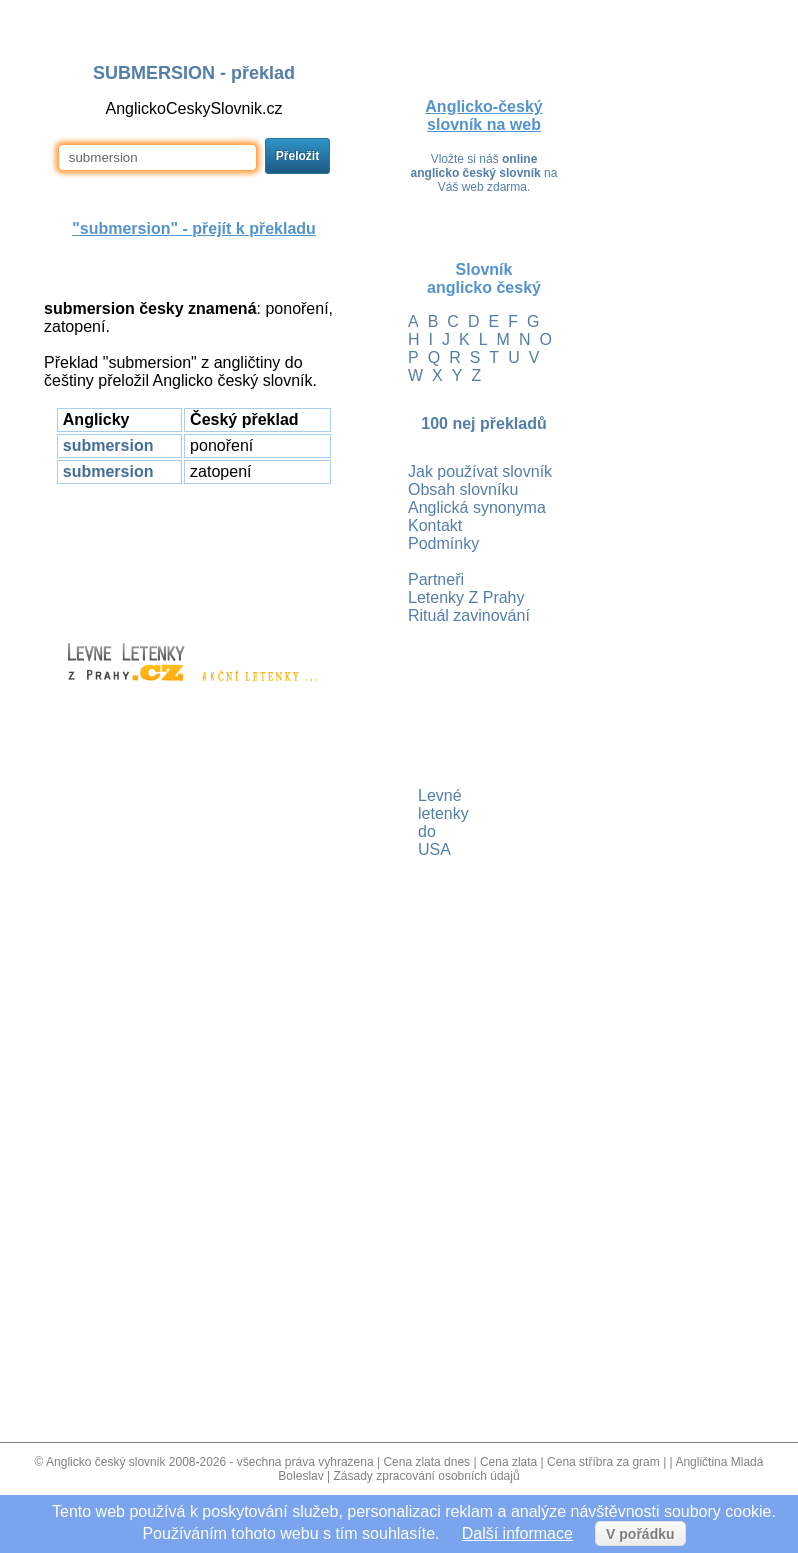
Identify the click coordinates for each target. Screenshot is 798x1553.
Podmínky (443, 543)
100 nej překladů (483, 423)
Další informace (517, 1533)
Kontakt (435, 525)
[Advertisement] (194, 554)
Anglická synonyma (477, 507)
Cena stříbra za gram (603, 1462)
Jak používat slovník (480, 471)
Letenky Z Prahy (466, 597)
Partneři (436, 579)
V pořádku (640, 1534)
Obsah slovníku (463, 489)
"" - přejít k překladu (194, 228)
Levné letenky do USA (420, 822)
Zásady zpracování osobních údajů (427, 1476)
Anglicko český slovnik (105, 1462)
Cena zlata (508, 1462)
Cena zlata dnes (426, 1462)
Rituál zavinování (469, 615)
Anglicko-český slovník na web (483, 115)
